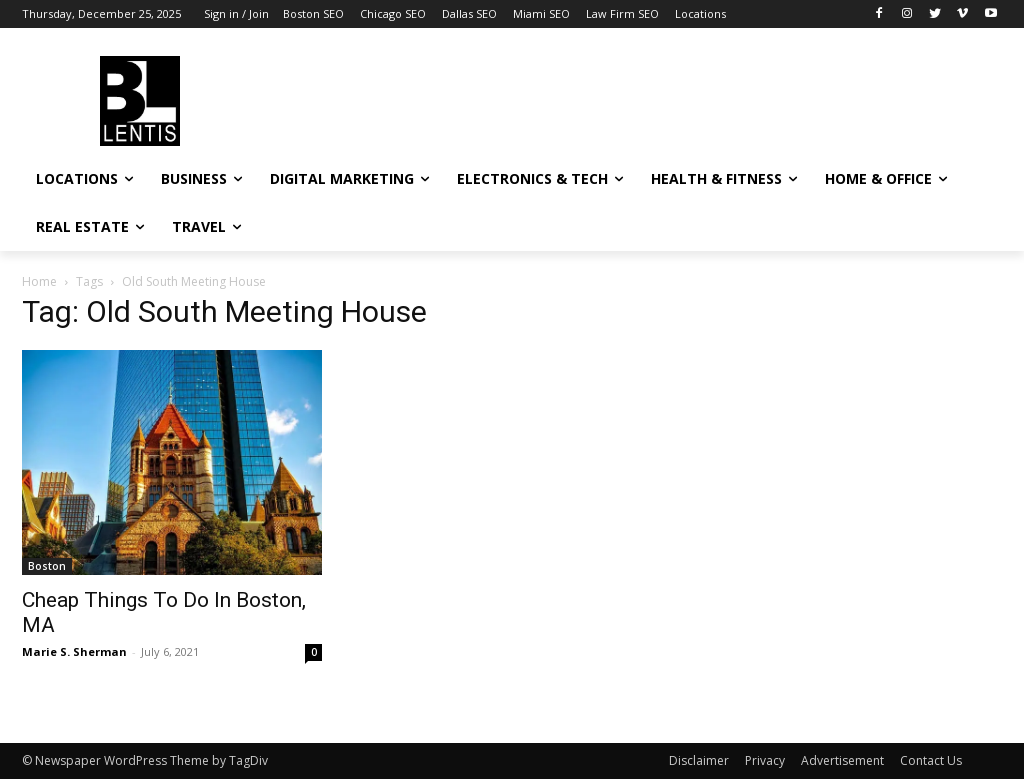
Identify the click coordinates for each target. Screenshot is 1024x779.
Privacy (765, 760)
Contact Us (931, 760)
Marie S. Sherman (74, 651)
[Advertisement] (491, 98)
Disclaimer (699, 760)
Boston (47, 566)
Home (39, 281)
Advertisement (842, 760)
